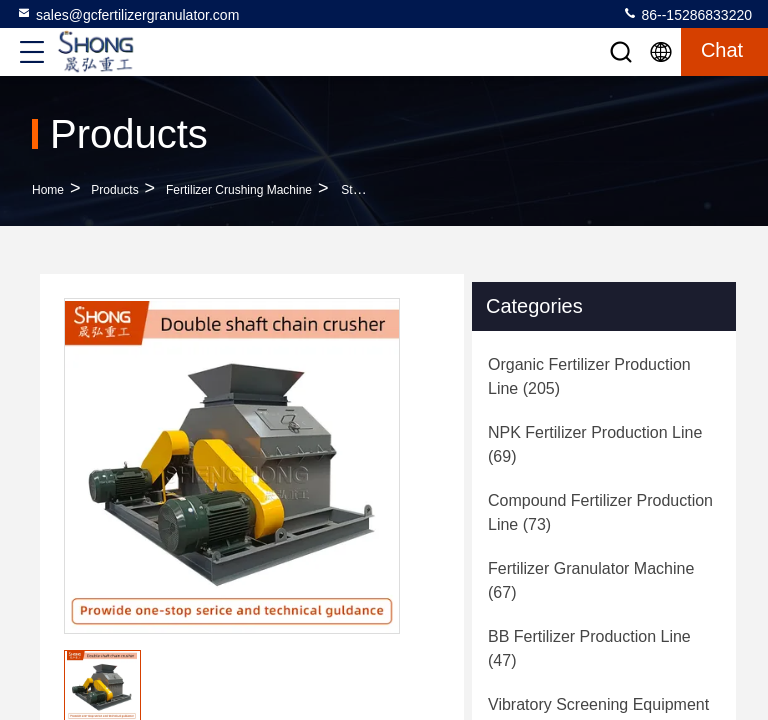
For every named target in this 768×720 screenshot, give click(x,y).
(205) (589, 376)
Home (48, 190)
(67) (591, 580)
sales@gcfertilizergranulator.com (127, 14)
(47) (589, 648)
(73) (600, 512)
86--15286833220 (687, 14)
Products (114, 190)
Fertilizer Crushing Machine (239, 190)
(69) (595, 444)
